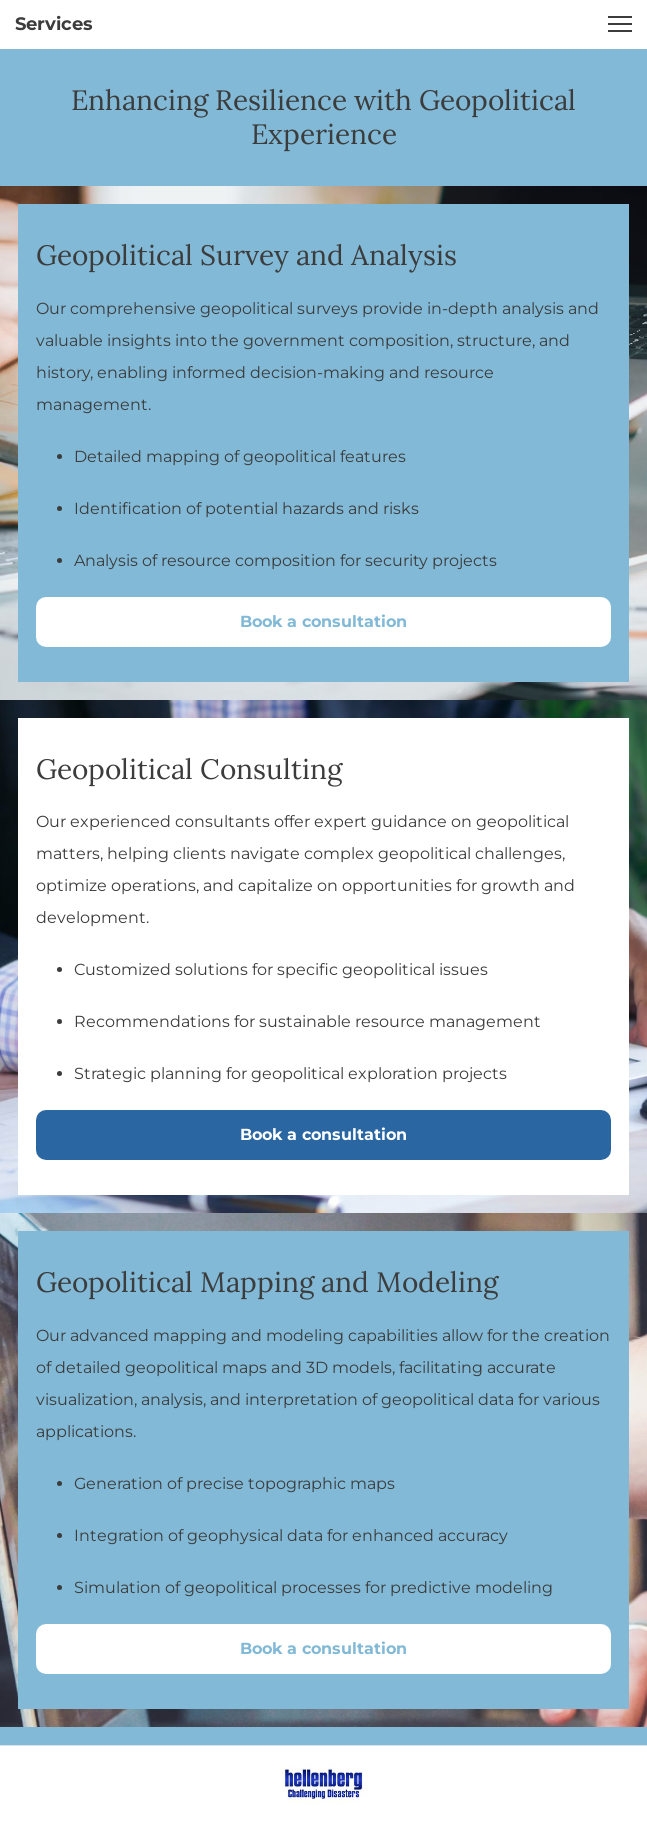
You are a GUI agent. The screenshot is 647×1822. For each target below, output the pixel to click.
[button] (620, 24)
